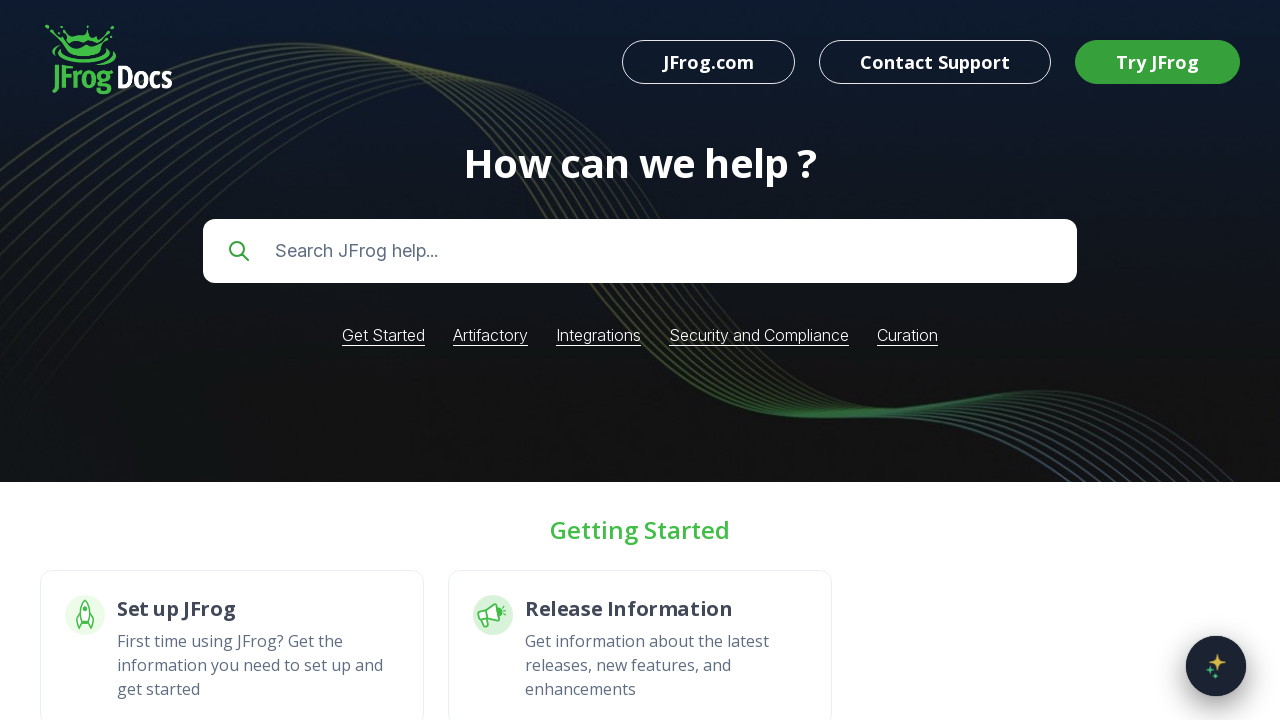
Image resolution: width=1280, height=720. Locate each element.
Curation (907, 335)
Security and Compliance (759, 335)
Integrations (598, 335)
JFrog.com (708, 62)
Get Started (383, 335)
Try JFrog (1157, 62)
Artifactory (490, 335)
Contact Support (935, 62)
